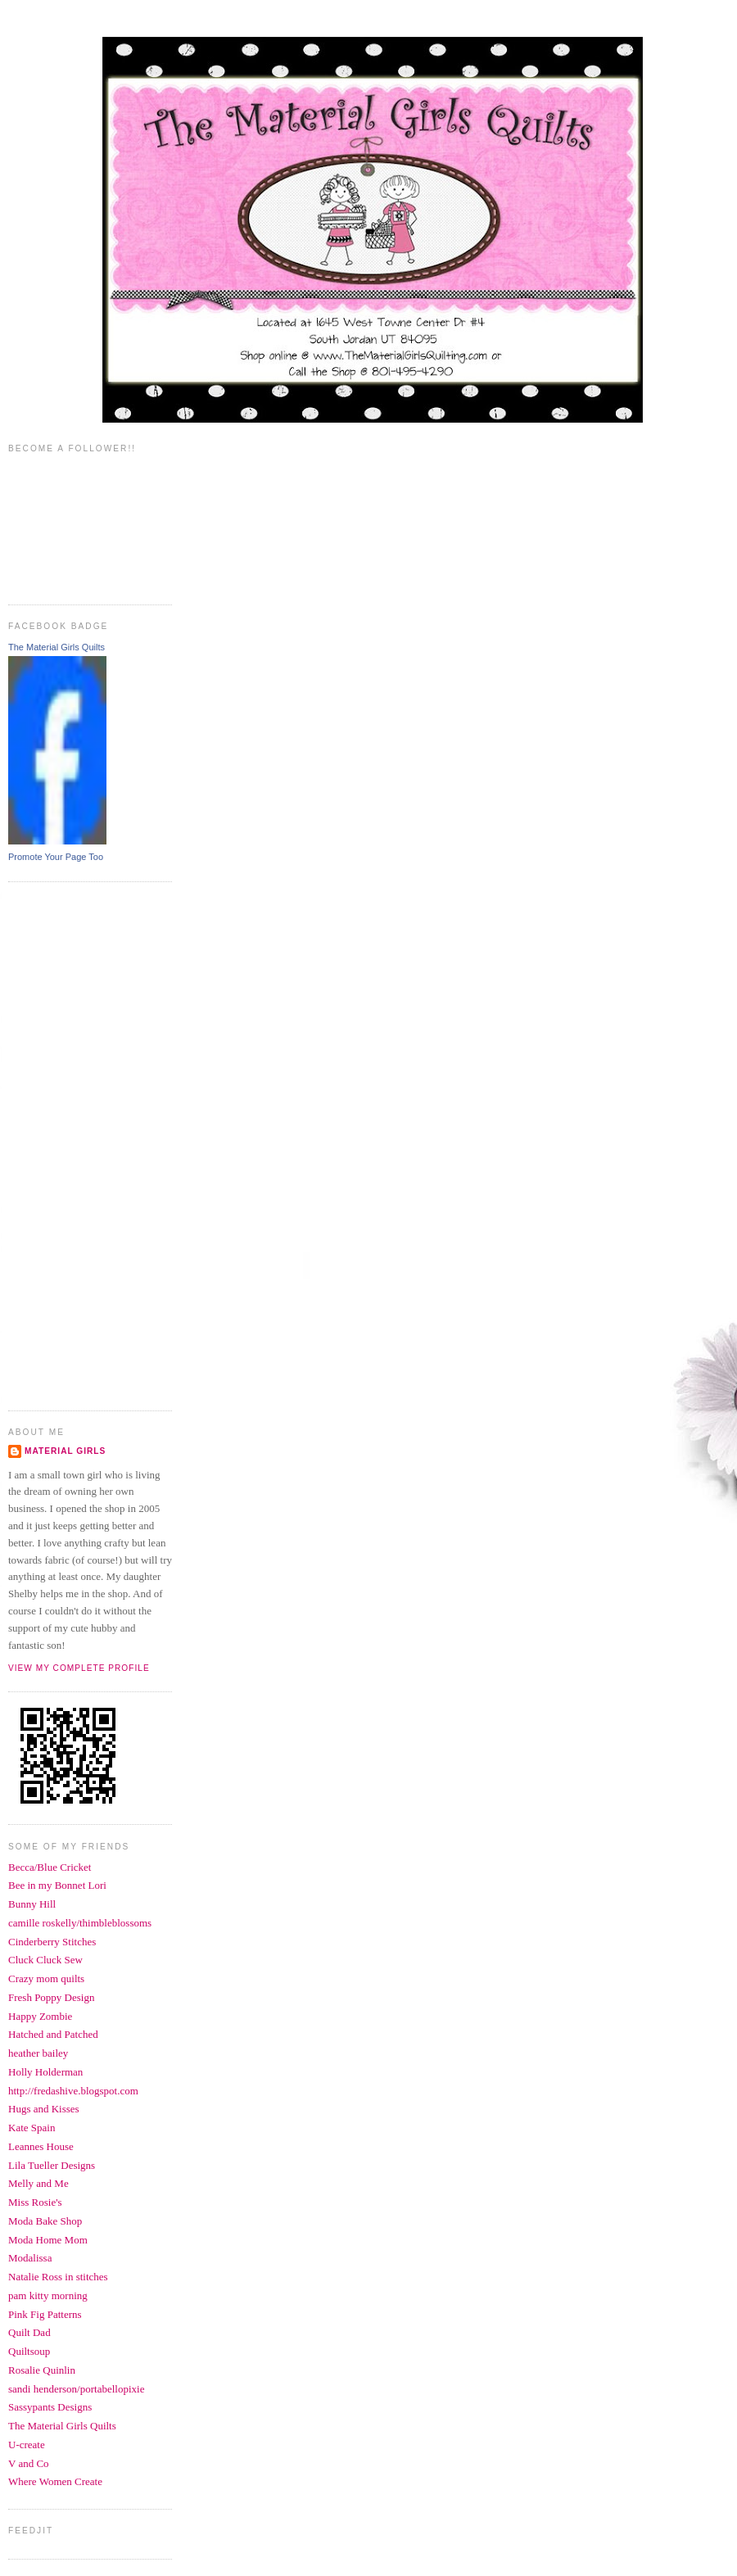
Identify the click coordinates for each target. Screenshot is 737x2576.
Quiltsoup (29, 2351)
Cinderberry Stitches (52, 1941)
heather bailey (38, 2053)
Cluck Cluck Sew (45, 1960)
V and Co (28, 2463)
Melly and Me (38, 2183)
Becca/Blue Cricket (49, 1867)
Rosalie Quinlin (41, 2370)
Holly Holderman (45, 2072)
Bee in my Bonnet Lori (57, 1885)
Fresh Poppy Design (51, 1997)
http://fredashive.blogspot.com (73, 2091)
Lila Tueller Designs (51, 2165)
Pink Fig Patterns (45, 2314)
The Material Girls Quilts (56, 647)
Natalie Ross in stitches (58, 2276)
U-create (26, 2444)
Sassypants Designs (50, 2407)
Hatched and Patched (53, 2034)
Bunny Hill (32, 1904)
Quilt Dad (29, 2332)
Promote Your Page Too (55, 857)
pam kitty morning (48, 2295)
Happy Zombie (40, 2016)
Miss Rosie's (35, 2202)
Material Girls (65, 1451)
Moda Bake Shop (45, 2221)
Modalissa (30, 2258)
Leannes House (41, 2146)
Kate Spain (31, 2127)
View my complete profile (79, 1668)
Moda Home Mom (48, 2240)
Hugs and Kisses (43, 2109)
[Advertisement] (73, 1144)
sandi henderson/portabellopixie (76, 2389)
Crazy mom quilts (46, 1978)
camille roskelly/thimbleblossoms (79, 1923)
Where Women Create (55, 2481)
